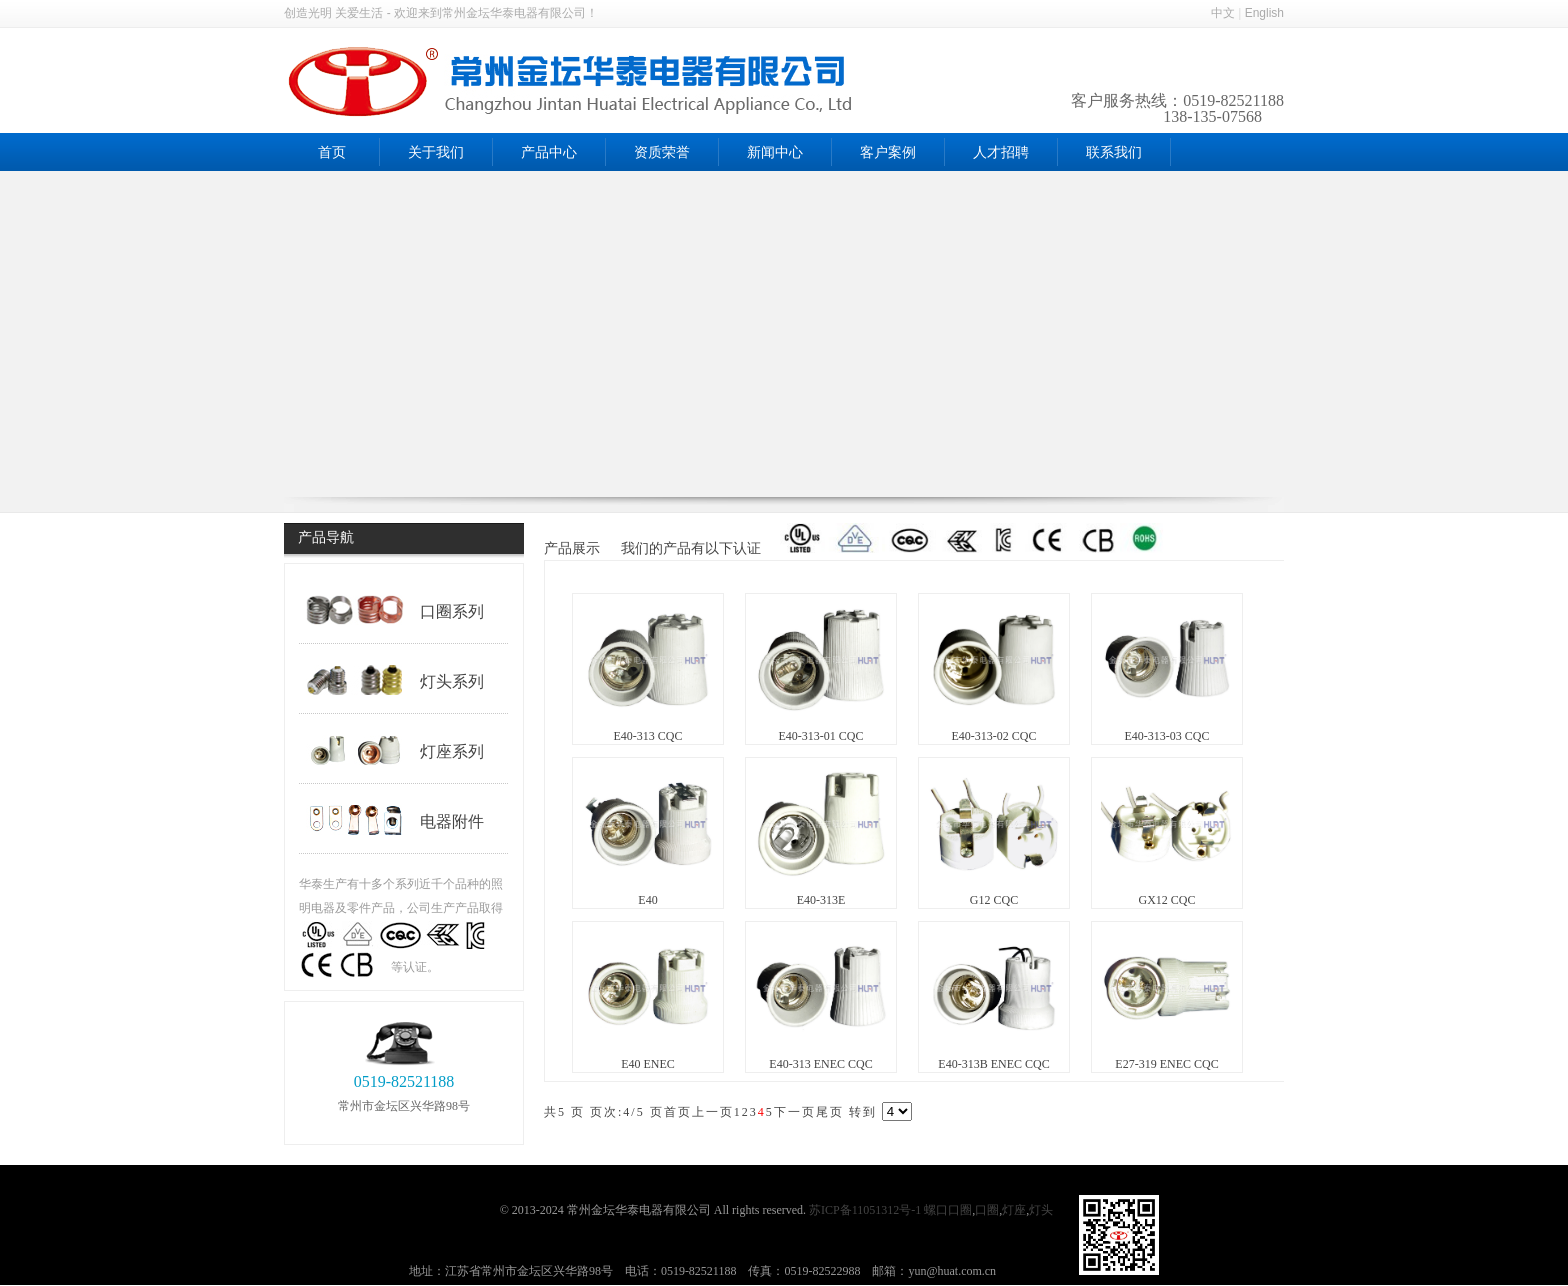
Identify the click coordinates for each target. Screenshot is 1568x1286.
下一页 (795, 1112)
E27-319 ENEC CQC (1166, 1064)
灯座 (1014, 1210)
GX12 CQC (1166, 900)
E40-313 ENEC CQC (820, 1064)
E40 (647, 900)
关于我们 (436, 152)
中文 (1223, 13)
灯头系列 (394, 680)
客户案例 (888, 152)
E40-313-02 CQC (994, 736)
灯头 (1042, 1210)
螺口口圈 (948, 1210)
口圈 (987, 1210)
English (1264, 13)
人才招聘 (1001, 152)
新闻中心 (775, 152)
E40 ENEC (648, 1064)
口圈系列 (394, 610)
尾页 (830, 1112)
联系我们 (1114, 152)
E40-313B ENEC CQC (993, 1064)
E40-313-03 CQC (1167, 736)
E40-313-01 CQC (821, 736)
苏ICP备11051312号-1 (865, 1210)
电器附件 (394, 820)
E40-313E (821, 900)
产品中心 (549, 152)
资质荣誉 (662, 152)
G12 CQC (994, 900)
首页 (332, 152)
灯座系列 (394, 750)
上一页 (713, 1112)
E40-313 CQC (648, 736)
